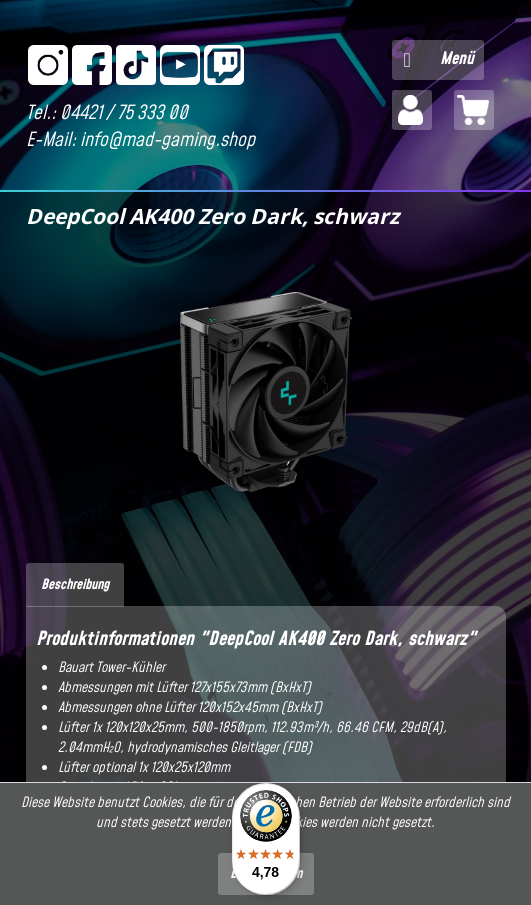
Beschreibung (75, 585)
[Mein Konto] (412, 110)
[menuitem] (438, 60)
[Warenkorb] (474, 110)
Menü (439, 57)
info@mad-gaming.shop (167, 140)
